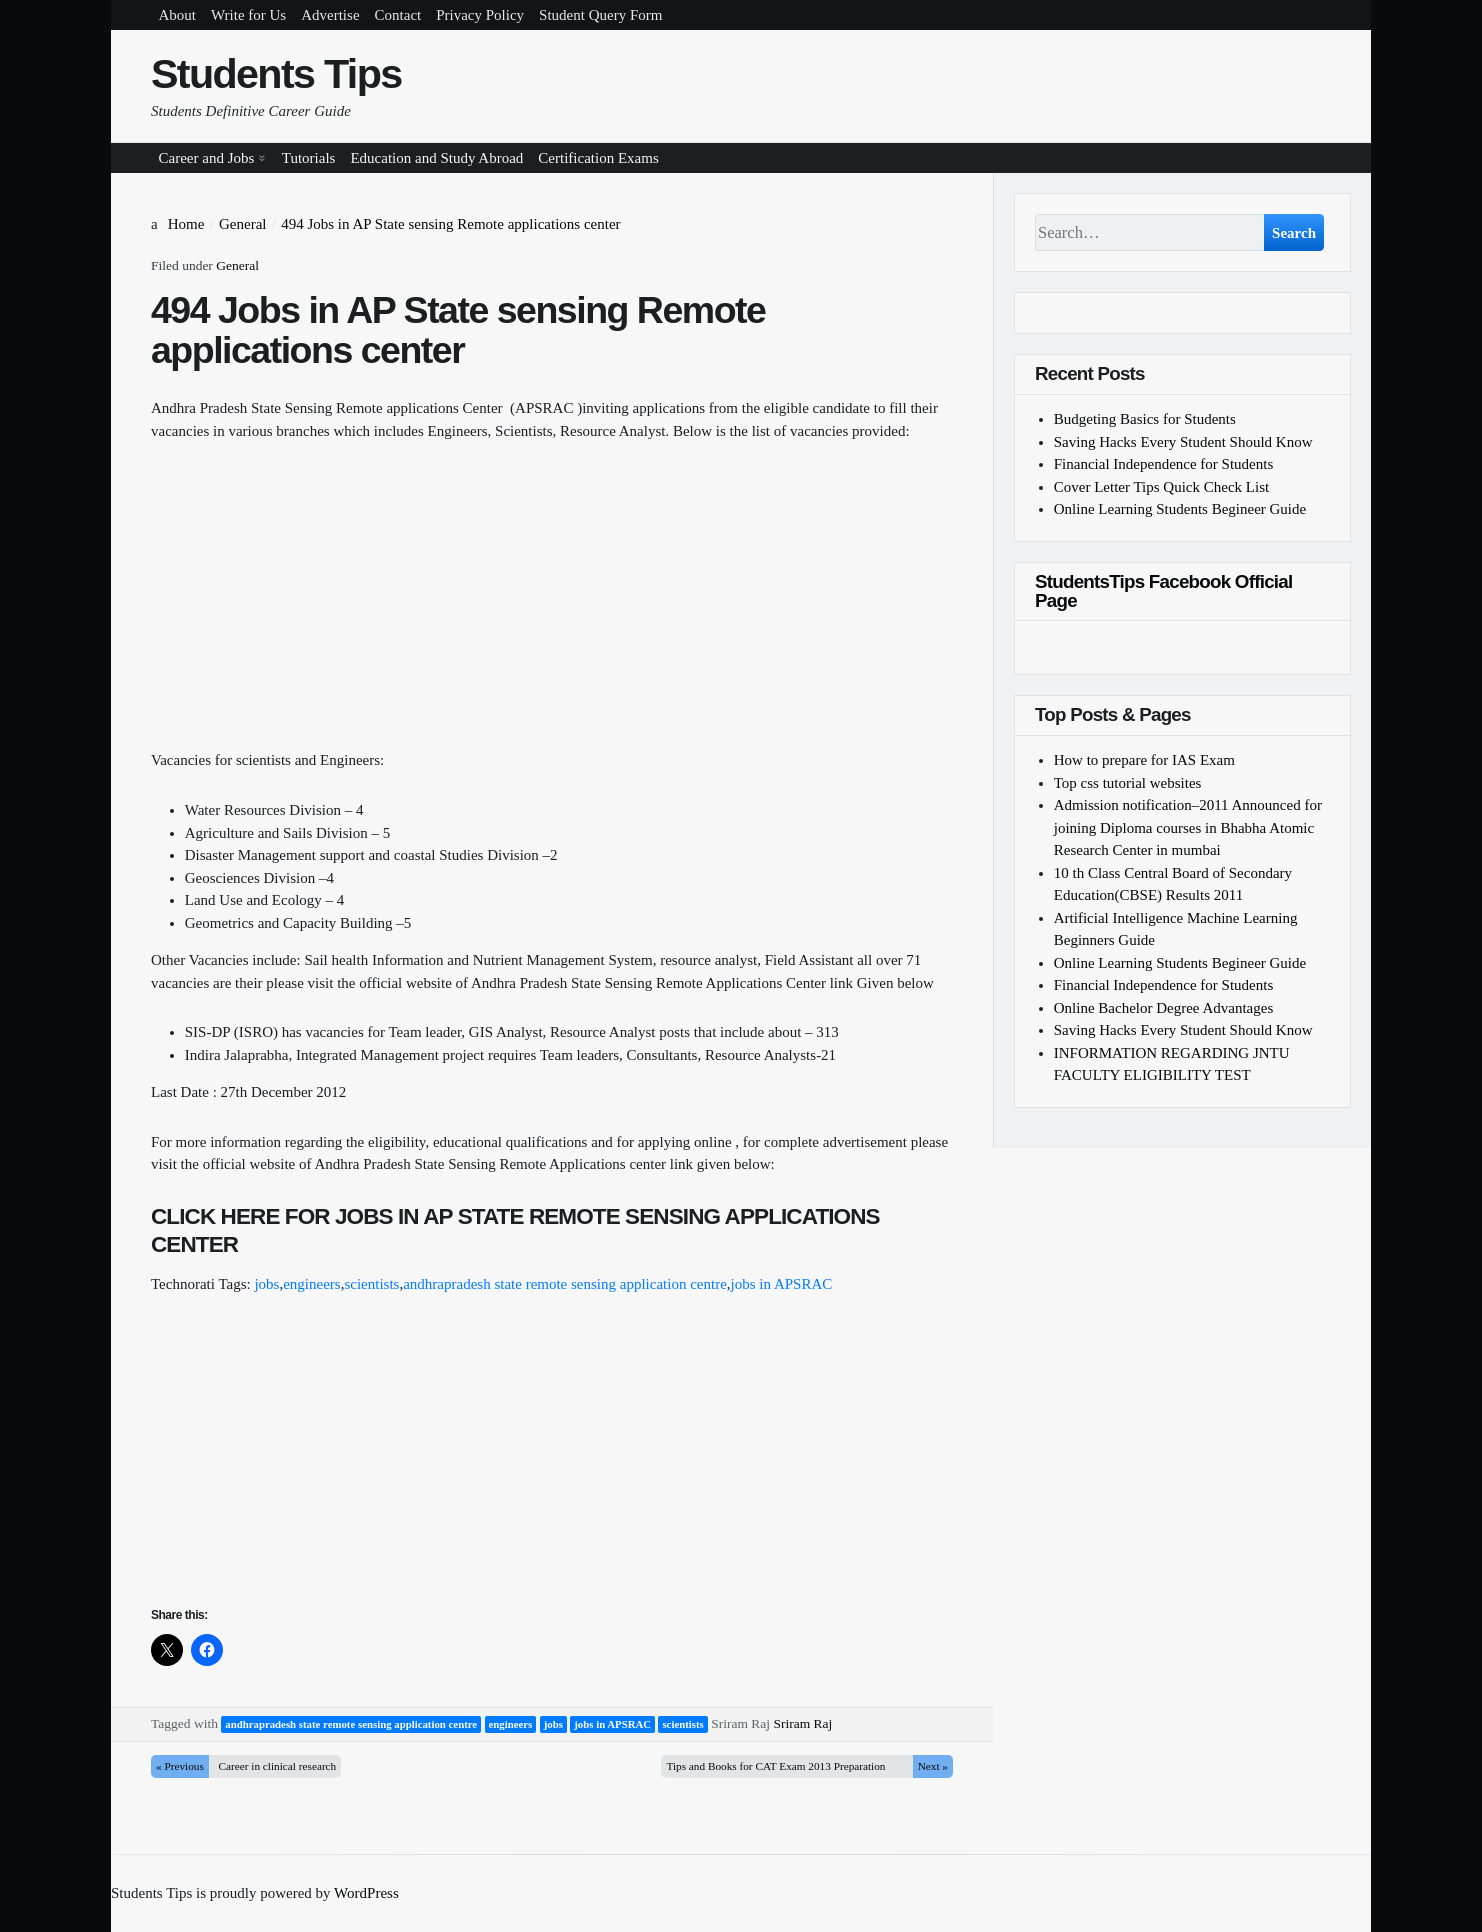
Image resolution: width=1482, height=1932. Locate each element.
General (237, 265)
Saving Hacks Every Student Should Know (1183, 442)
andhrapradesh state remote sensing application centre (565, 1284)
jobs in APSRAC (782, 1284)
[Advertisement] (552, 609)
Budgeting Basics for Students (1145, 419)
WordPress (366, 1893)
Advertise (330, 15)
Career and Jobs (207, 158)
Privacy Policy (480, 15)
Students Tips (276, 74)
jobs (266, 1284)
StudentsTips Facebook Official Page (1163, 591)
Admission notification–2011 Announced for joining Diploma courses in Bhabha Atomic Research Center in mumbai (1188, 827)
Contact (398, 15)
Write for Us (248, 15)
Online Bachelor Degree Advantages (1164, 1008)
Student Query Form (600, 15)
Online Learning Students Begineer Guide (1180, 509)
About (178, 15)
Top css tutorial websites (1128, 783)
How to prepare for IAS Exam (1144, 760)
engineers (311, 1284)
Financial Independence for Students (1164, 464)
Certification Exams (598, 158)
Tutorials (309, 158)
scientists (371, 1284)
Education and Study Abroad (436, 158)
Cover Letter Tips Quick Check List (1161, 487)
